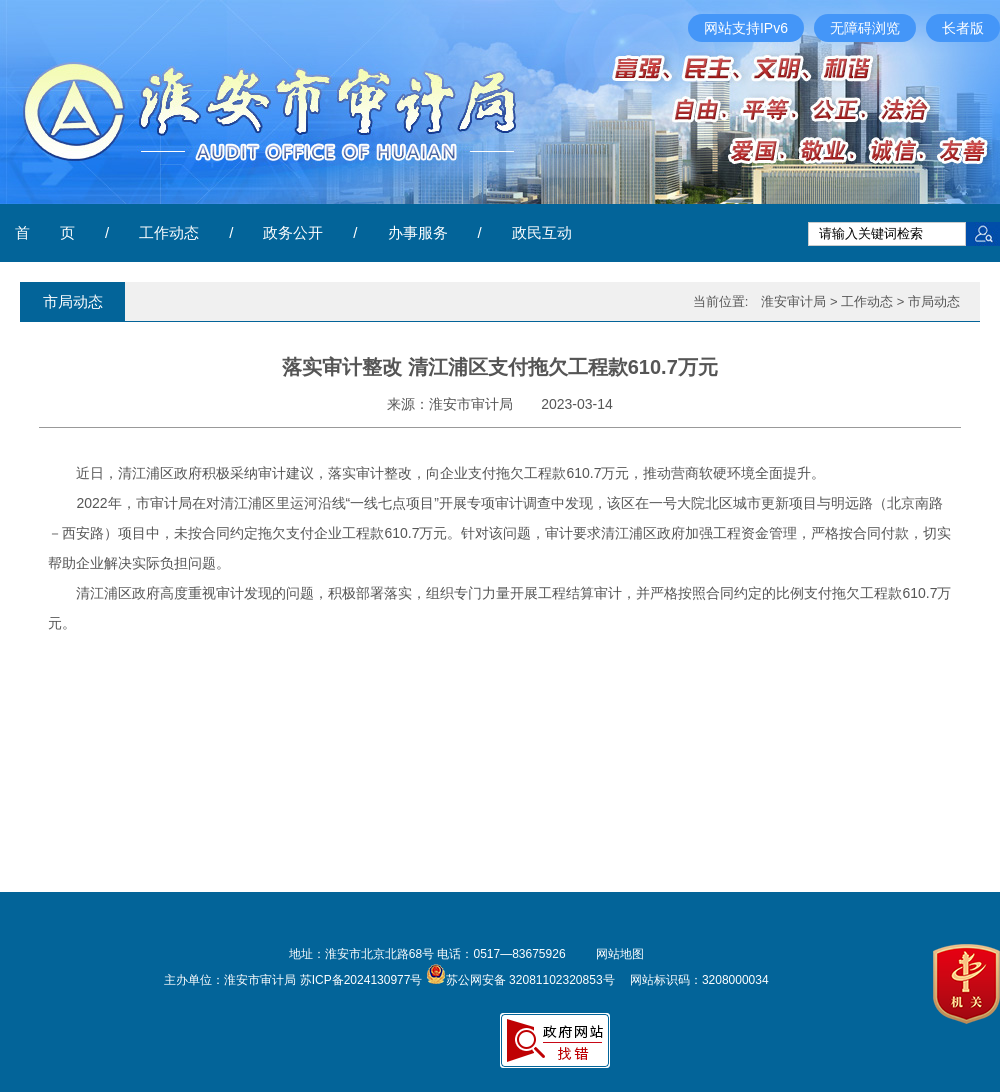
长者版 (963, 28)
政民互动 (542, 232)
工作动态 (169, 232)
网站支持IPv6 (746, 28)
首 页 (45, 232)
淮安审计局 (793, 301)
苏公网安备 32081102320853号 (520, 980)
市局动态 (934, 301)
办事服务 (418, 232)
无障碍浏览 (865, 28)
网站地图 (620, 954)
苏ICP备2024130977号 (361, 980)
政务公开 (293, 232)
